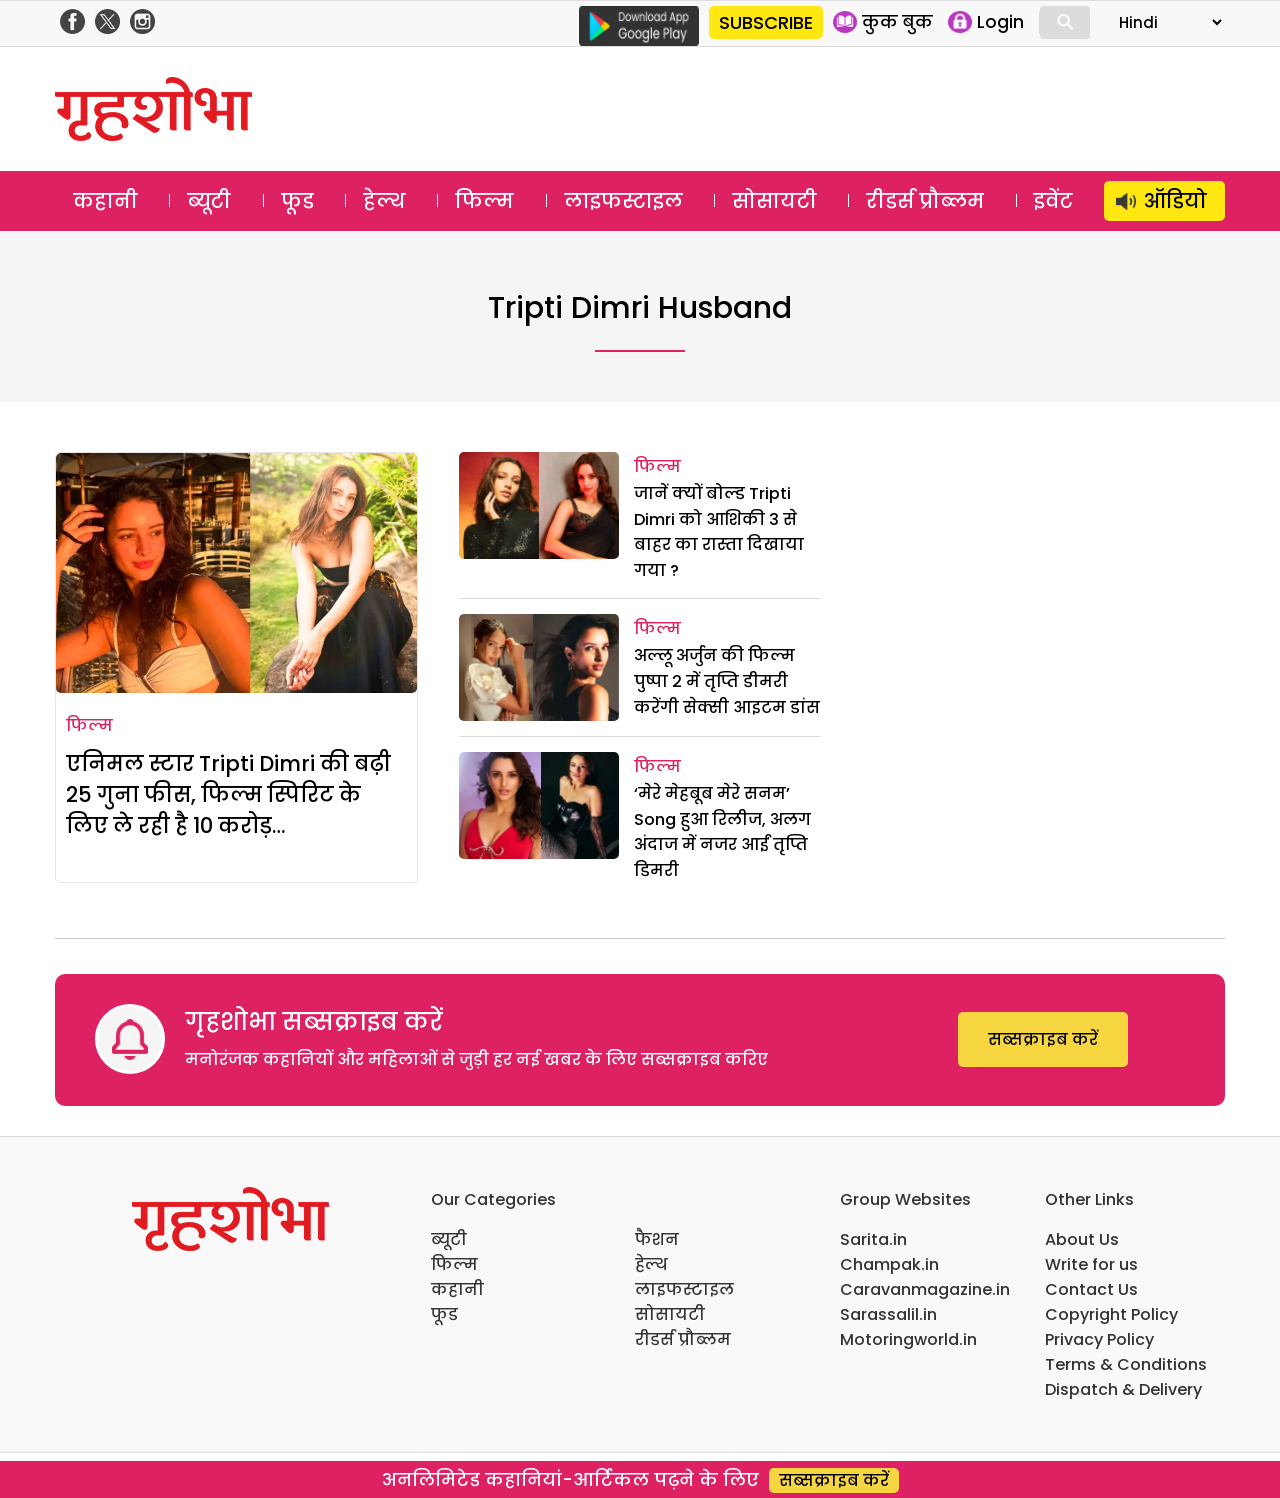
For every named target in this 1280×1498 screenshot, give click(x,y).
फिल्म (484, 201)
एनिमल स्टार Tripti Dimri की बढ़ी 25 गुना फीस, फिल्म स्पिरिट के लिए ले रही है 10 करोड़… (228, 794)
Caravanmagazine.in (925, 1289)
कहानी (105, 201)
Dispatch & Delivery (1123, 1389)
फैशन (657, 1239)
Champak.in (889, 1264)
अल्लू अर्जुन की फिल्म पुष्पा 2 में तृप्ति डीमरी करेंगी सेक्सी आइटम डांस (727, 681)
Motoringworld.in (908, 1339)
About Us (1082, 1239)
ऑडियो (1175, 201)
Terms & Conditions (1126, 1364)
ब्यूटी (209, 201)
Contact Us (1091, 1289)
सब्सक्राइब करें (1043, 1039)
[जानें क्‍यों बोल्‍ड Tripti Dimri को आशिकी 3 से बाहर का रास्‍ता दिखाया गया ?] (539, 505)
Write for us (1091, 1264)
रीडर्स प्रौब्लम (925, 201)
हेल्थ (384, 201)
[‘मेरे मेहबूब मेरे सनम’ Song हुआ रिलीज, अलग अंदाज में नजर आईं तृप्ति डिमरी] (539, 805)
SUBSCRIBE (766, 22)
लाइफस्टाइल (623, 201)
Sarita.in (873, 1239)
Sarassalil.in (888, 1314)
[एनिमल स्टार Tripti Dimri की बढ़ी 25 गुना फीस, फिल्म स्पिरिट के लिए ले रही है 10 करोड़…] (236, 573)
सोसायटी (774, 201)
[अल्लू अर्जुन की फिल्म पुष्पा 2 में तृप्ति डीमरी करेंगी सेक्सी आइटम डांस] (539, 667)
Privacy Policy (1099, 1339)
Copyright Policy (1111, 1314)
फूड (297, 201)
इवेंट (1053, 201)
